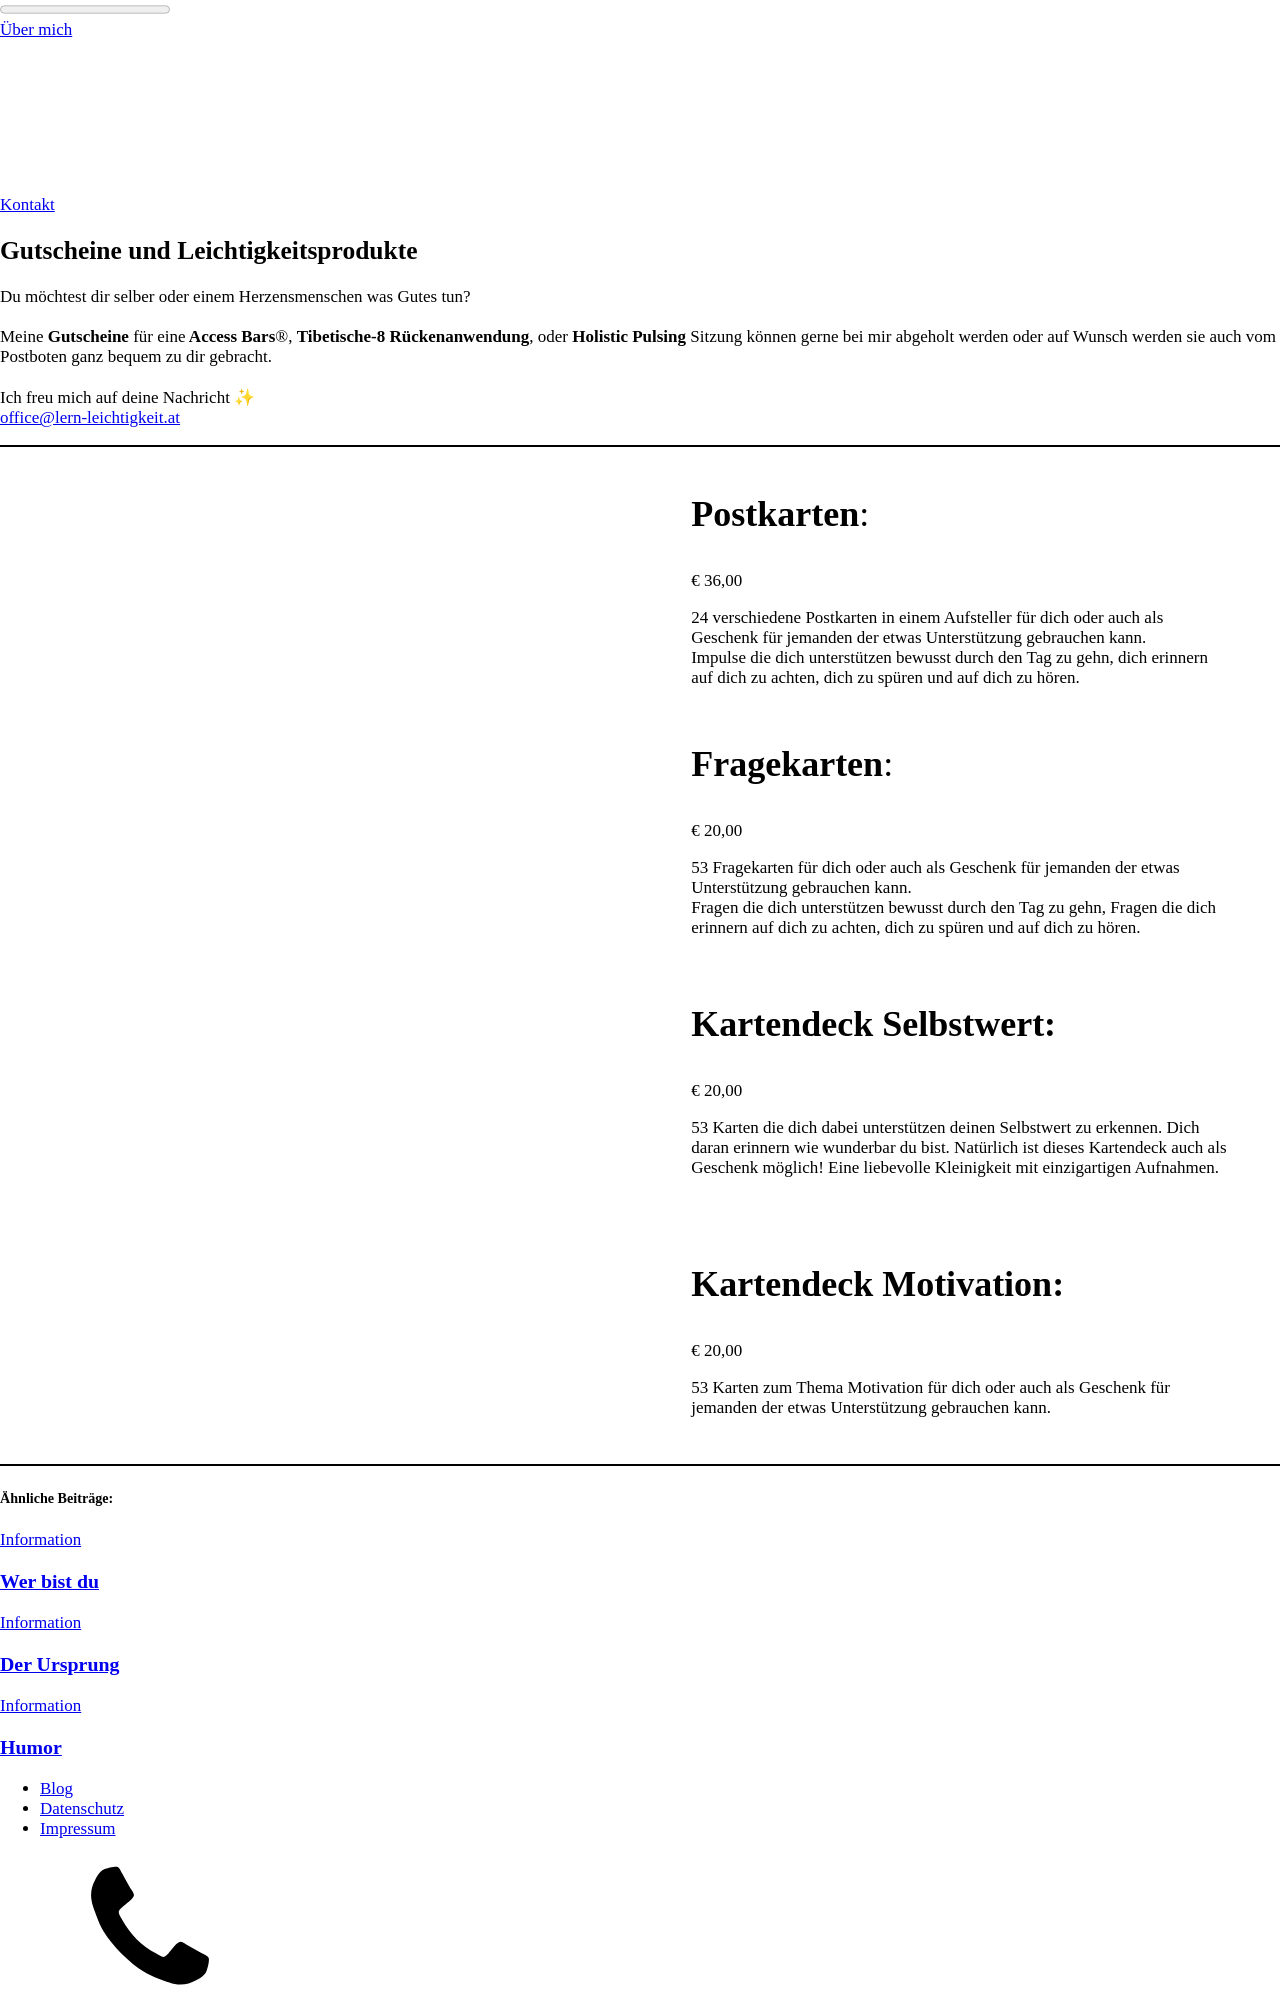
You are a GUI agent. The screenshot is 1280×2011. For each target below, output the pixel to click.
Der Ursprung (59, 1664)
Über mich (36, 29)
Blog (56, 1788)
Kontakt (27, 204)
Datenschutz (82, 1808)
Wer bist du (49, 1581)
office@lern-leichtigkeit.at (90, 417)
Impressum (78, 1828)
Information (40, 1539)
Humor (31, 1747)
